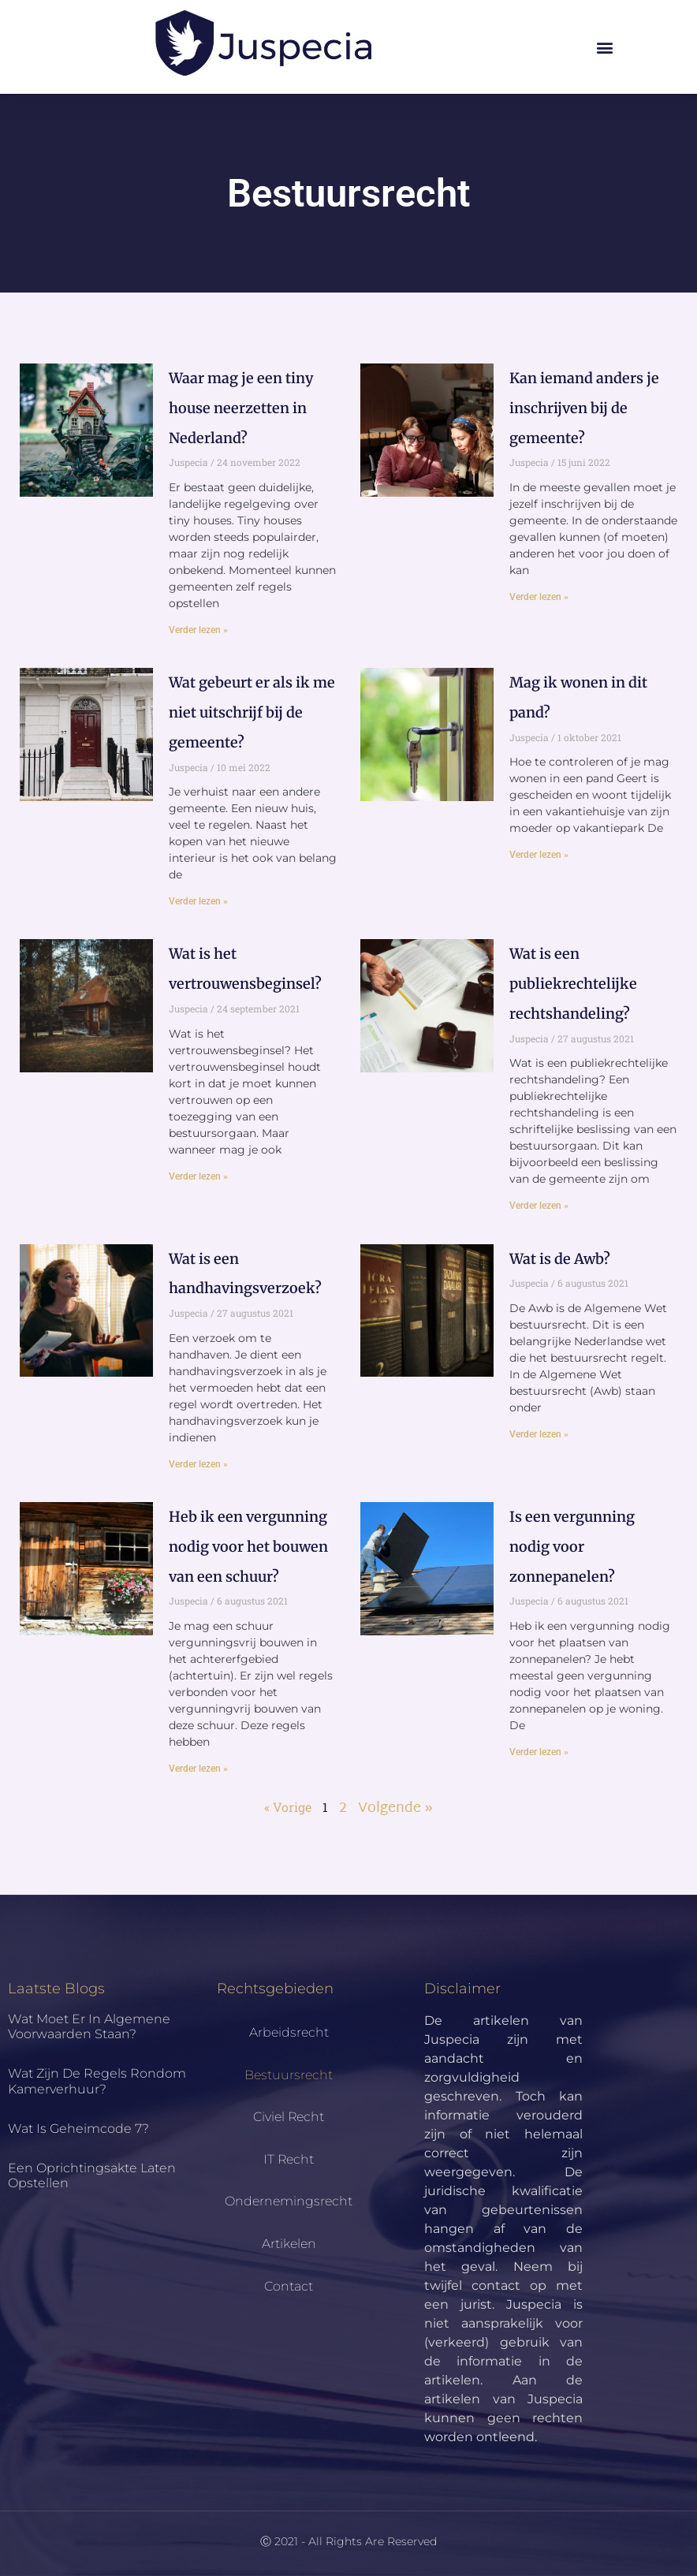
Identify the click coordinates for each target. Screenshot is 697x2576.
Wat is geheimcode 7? (78, 2128)
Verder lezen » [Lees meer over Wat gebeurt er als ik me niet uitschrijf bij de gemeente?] (198, 901)
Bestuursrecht (288, 2074)
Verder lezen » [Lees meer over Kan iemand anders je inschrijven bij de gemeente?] (538, 596)
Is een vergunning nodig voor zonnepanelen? (572, 1547)
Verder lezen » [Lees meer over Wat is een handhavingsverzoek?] (198, 1464)
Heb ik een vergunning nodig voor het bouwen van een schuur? (248, 1547)
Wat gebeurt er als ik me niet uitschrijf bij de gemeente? (252, 712)
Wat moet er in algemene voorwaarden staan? (89, 2026)
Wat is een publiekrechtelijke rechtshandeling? (573, 984)
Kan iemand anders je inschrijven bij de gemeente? (584, 408)
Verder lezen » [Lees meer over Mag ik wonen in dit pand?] (538, 854)
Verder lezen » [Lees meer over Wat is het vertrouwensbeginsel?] (198, 1176)
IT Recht (288, 2159)
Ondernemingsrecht (288, 2201)
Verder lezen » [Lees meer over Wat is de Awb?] (538, 1434)
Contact (288, 2286)
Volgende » (395, 1808)
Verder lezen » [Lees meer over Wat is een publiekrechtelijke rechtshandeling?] (538, 1205)
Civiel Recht (288, 2116)
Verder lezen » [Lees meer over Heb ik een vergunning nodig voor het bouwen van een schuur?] (198, 1768)
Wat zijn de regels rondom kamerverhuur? (97, 2081)
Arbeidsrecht (289, 2032)
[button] (605, 47)
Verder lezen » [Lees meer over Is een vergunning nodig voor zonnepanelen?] (538, 1752)
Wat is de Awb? (559, 1259)
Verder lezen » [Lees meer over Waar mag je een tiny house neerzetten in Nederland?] (198, 630)
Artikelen (289, 2243)
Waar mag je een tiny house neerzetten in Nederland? (241, 408)
